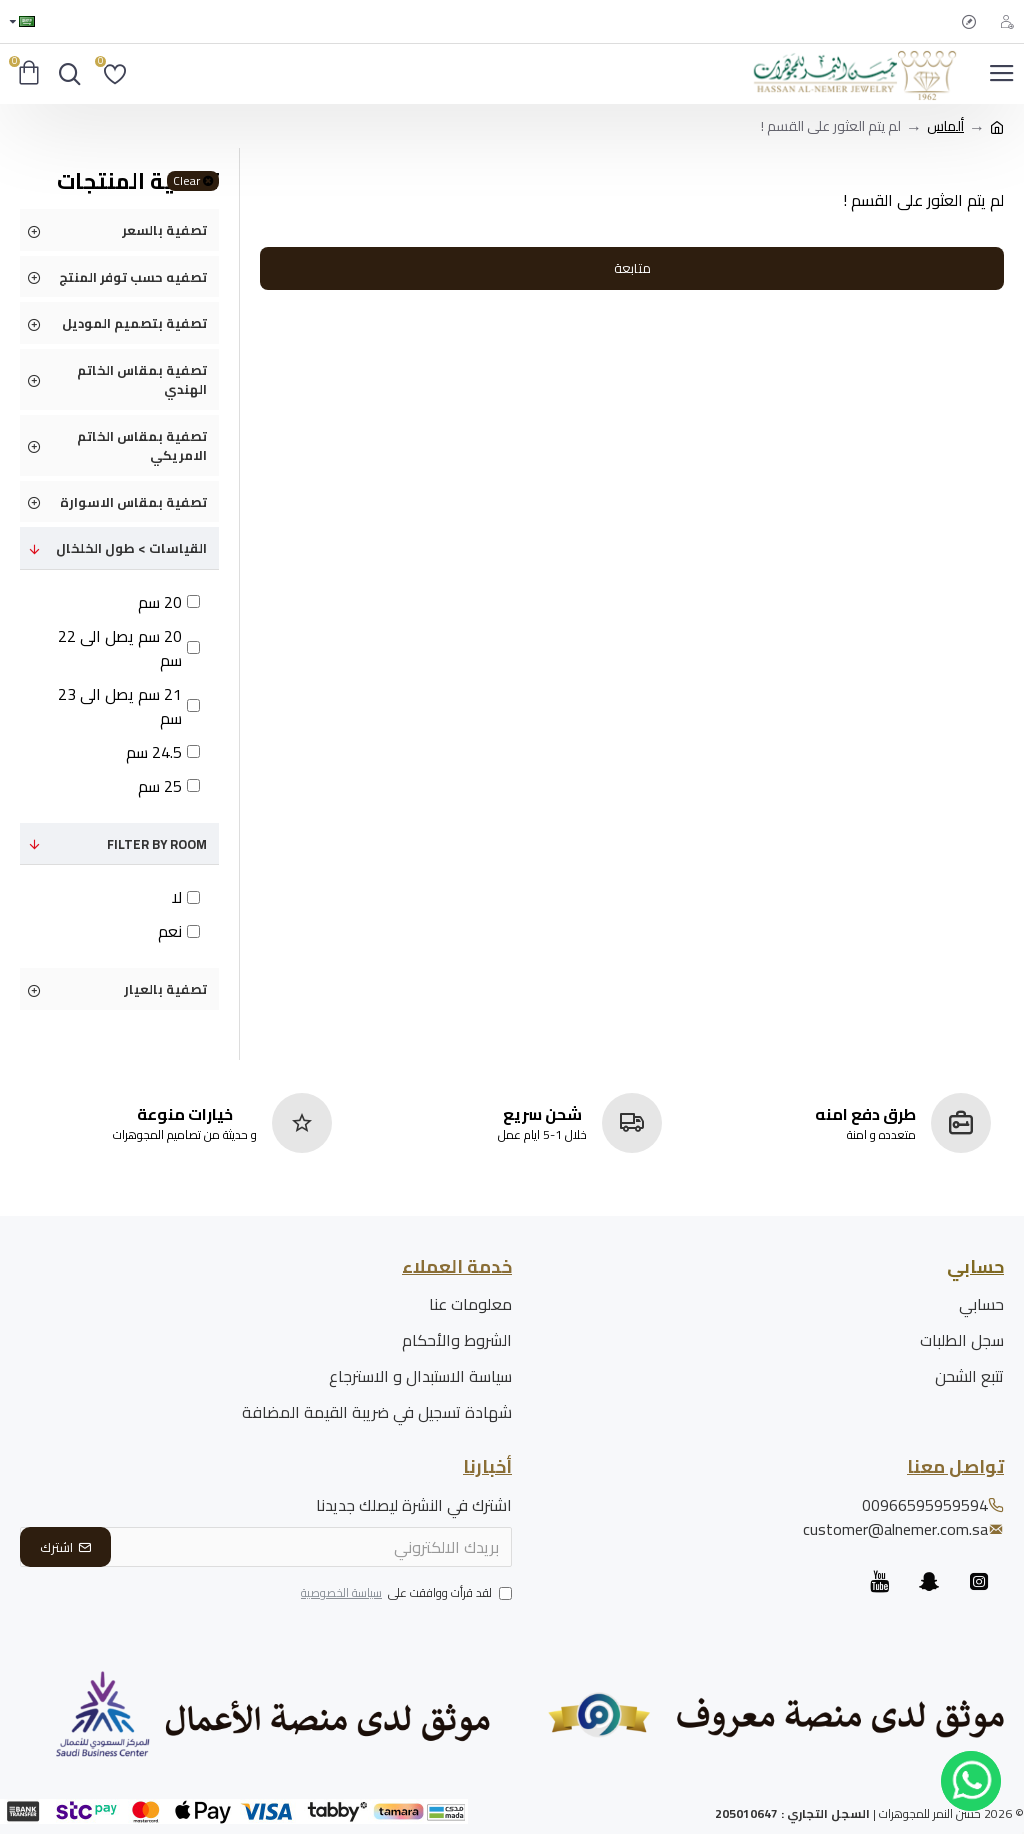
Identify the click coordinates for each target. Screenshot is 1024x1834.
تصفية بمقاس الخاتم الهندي (142, 380)
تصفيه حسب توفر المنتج (133, 277)
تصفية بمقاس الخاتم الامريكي (142, 446)
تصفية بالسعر (164, 230)
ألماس (945, 126)
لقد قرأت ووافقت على (405, 1594)
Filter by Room (157, 844)
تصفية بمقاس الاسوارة (133, 502)
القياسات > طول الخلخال (131, 548)
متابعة (632, 268)
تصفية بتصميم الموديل (134, 323)
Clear (186, 181)
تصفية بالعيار (165, 989)
